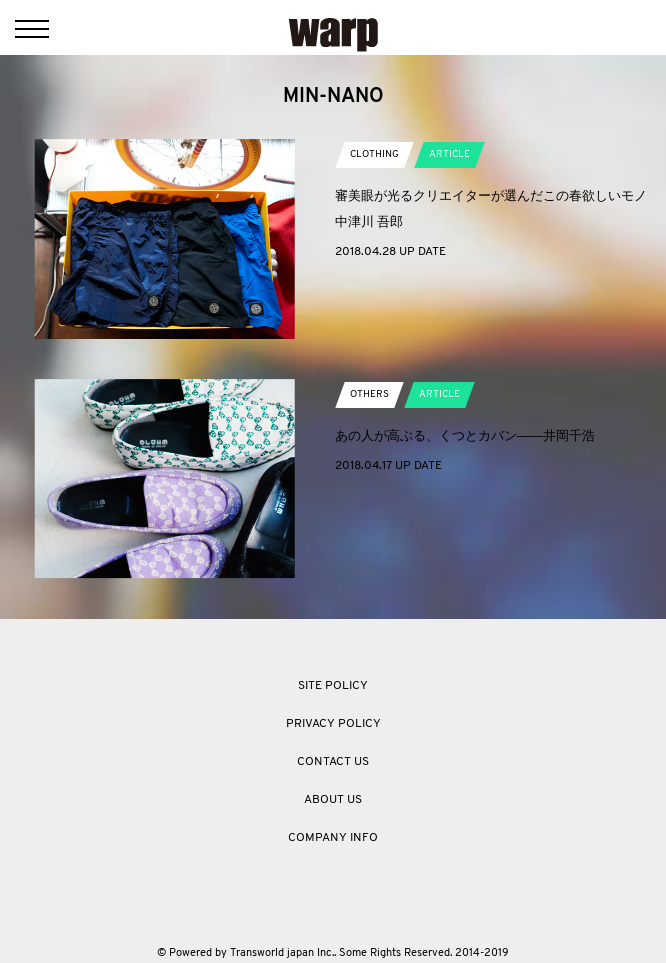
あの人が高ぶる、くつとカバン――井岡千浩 (465, 435)
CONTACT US (333, 762)
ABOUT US (333, 800)
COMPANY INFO (333, 838)
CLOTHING (374, 154)
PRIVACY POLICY (333, 724)
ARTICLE (449, 154)
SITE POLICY (333, 686)
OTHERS (369, 394)
